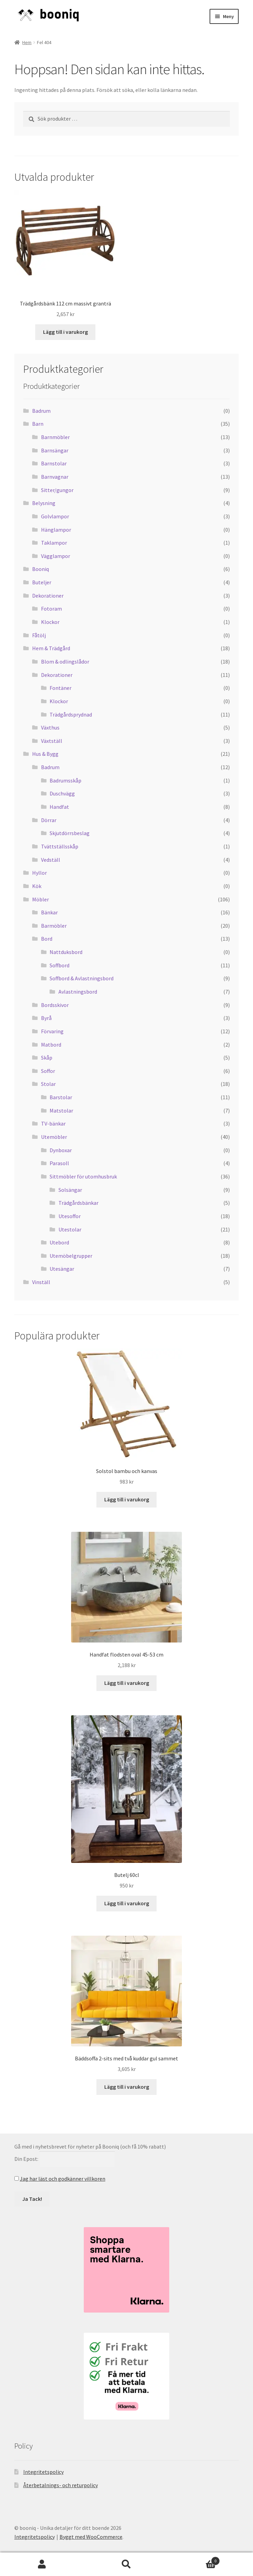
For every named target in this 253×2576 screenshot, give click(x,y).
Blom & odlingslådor (65, 661)
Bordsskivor (55, 1004)
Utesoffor (69, 1216)
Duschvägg (62, 793)
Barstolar (61, 1097)
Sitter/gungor (57, 490)
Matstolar (61, 1110)
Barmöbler (54, 925)
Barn (37, 423)
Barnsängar (54, 450)
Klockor (50, 621)
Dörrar (48, 820)
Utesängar (62, 1268)
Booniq (40, 568)
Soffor (48, 1070)
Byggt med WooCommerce (90, 2536)
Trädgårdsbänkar (78, 1202)
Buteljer (41, 582)
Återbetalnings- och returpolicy (60, 2485)
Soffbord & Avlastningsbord (82, 978)
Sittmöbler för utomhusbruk (83, 1176)
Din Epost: (26, 2158)
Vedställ (50, 859)
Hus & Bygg (45, 753)
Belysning (43, 503)
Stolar (48, 1083)
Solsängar (70, 1189)
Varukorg (194, 2559)
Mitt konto (42, 2564)
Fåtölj (39, 635)
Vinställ (41, 1282)
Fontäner (60, 687)
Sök (126, 2564)
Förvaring (52, 1031)
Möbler (40, 899)
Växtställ (51, 740)
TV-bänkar (53, 1123)
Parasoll (59, 1163)
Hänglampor (56, 529)
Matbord (51, 1044)
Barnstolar (54, 463)
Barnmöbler (55, 437)
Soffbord (59, 965)
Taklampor (54, 542)
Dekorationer (48, 595)
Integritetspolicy (43, 2471)
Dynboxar (61, 1150)
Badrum (41, 410)
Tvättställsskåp (59, 846)
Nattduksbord (66, 952)
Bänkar (49, 912)
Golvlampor (55, 516)
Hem (26, 42)
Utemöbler (54, 1136)
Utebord (59, 1242)
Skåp (46, 1057)
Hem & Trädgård (51, 648)
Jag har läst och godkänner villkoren (62, 2178)
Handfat (59, 806)
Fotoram (51, 608)
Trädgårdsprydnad (71, 714)
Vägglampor (55, 556)
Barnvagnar (54, 476)
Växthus (50, 727)
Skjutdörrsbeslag (70, 833)
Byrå (46, 1017)
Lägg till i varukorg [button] (65, 331)
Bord (46, 938)
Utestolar (69, 1229)
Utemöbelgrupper (71, 1255)
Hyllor (39, 872)
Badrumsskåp (65, 780)
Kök (36, 886)
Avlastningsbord (77, 991)
